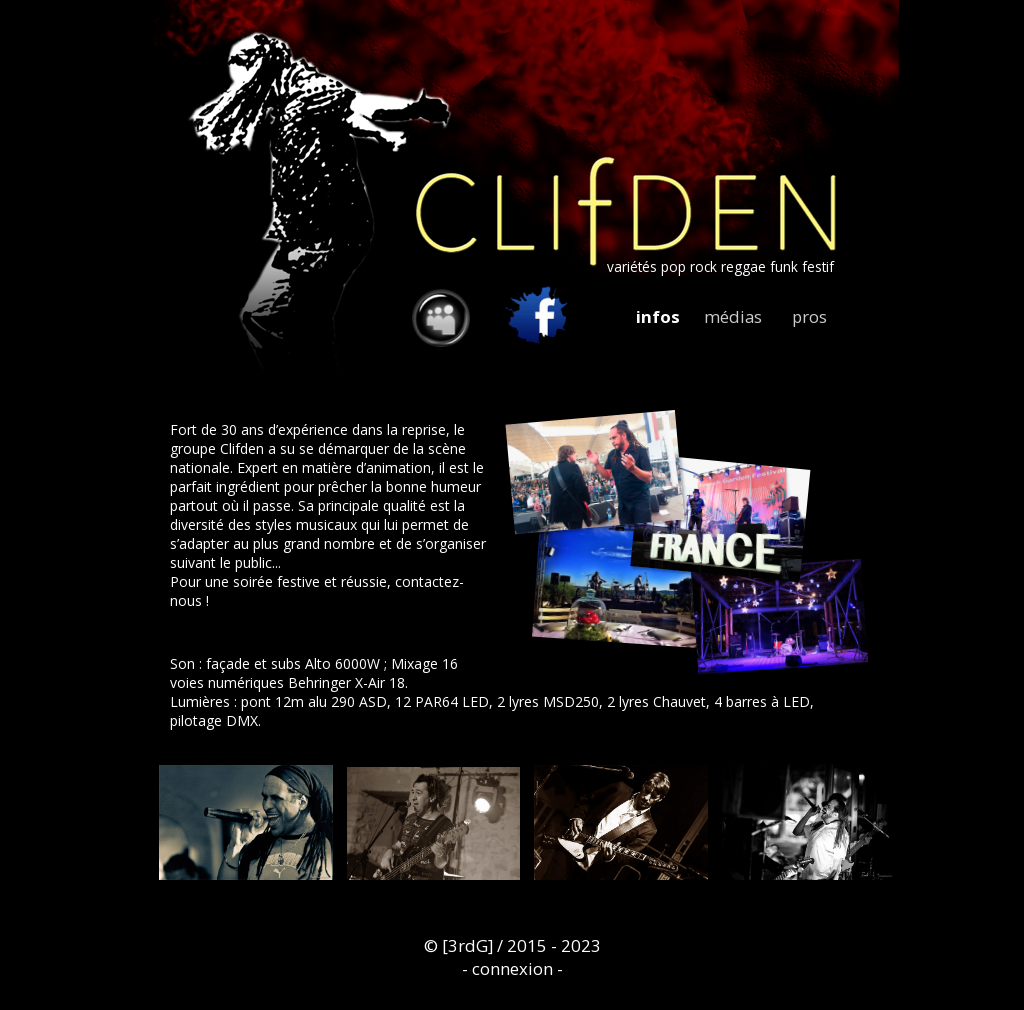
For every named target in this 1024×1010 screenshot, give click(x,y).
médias (733, 316)
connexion (512, 968)
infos (658, 316)
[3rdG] (467, 945)
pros (809, 316)
